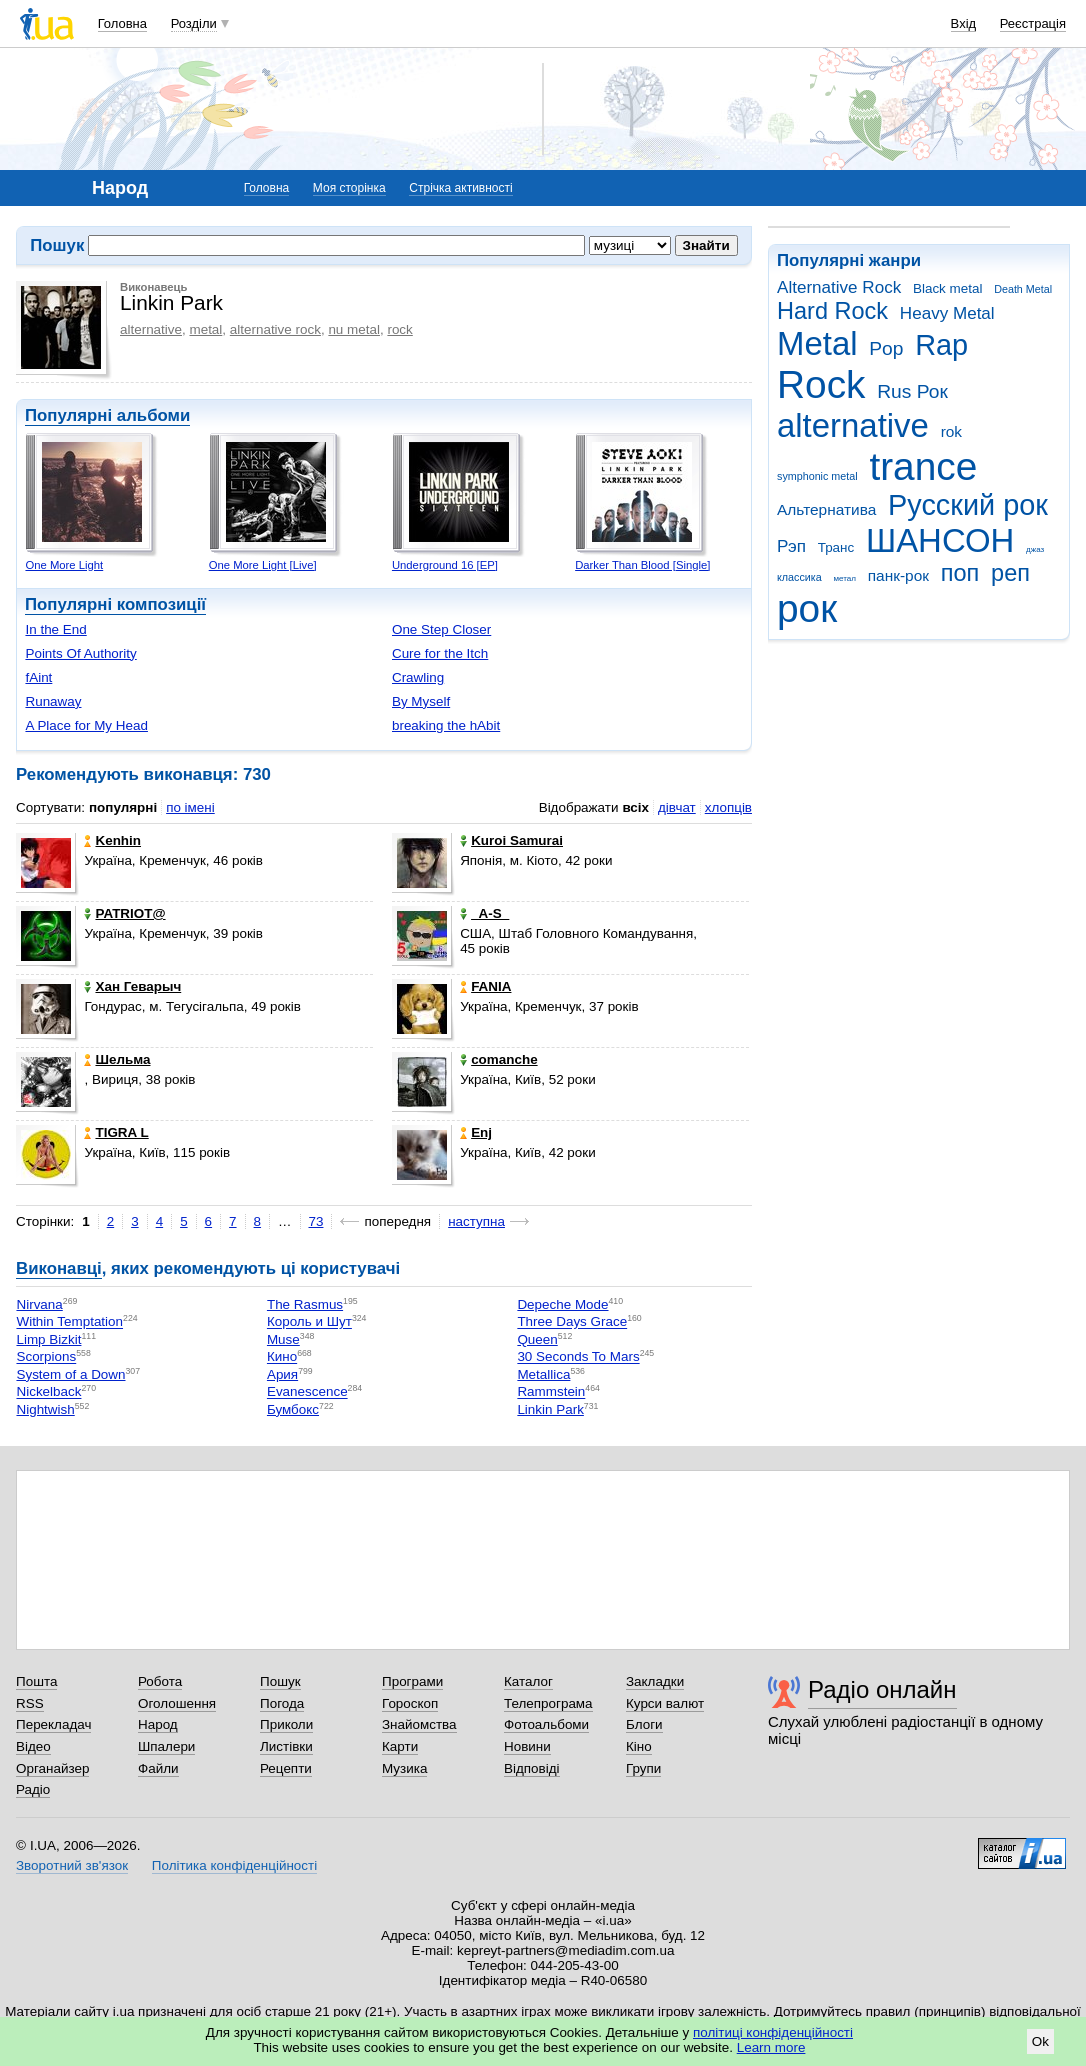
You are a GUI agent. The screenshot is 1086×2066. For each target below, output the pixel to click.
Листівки (286, 1746)
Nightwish (45, 1409)
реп (1010, 573)
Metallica (543, 1374)
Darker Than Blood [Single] (642, 565)
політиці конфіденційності (773, 2032)
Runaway (53, 701)
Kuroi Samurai (511, 840)
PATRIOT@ (124, 913)
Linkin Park (550, 1409)
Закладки (655, 1681)
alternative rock (275, 329)
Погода (282, 1703)
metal (205, 329)
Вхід (964, 23)
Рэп (791, 546)
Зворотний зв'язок (72, 1865)
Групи (643, 1768)
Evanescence (307, 1392)
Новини (527, 1746)
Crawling (418, 677)
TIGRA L (116, 1132)
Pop (886, 348)
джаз (1035, 549)
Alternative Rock (839, 287)
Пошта (36, 1681)
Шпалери (166, 1746)
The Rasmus (305, 1304)
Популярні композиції (115, 604)
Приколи (286, 1724)
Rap (941, 345)
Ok (1040, 2041)
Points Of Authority (80, 653)
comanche (498, 1059)
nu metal (354, 329)
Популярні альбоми (107, 415)
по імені (190, 807)
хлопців (728, 807)
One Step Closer (441, 629)
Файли (158, 1768)
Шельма (117, 1059)
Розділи (194, 23)
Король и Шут (309, 1322)
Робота (160, 1681)
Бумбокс (293, 1409)
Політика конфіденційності (234, 1865)
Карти (400, 1746)
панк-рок (898, 575)
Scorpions (46, 1357)
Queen (537, 1339)
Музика (404, 1768)
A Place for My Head (86, 725)
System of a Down (70, 1374)
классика (799, 577)
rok (951, 431)
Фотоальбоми (546, 1724)
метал (844, 578)
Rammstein (551, 1392)
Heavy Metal (947, 313)
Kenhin (112, 840)
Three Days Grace (572, 1322)
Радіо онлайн (882, 1689)
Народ (158, 1724)
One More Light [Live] (263, 565)
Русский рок (968, 505)
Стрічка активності (460, 188)
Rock (821, 384)
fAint (38, 677)
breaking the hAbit (446, 725)
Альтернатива (826, 509)
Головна (122, 23)
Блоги (644, 1724)
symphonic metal (817, 476)
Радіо (33, 1789)
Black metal (947, 288)
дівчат (677, 807)
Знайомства (419, 1724)
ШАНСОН (940, 540)
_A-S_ (484, 913)
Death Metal (1023, 289)
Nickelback (48, 1392)
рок (807, 608)
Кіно (639, 1746)
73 (316, 1221)
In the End (55, 629)
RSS (30, 1703)
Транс (836, 547)
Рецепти (286, 1768)
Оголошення (177, 1703)
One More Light (64, 565)
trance (923, 466)
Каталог (528, 1681)
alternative (853, 425)
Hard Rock (832, 311)
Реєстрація (1033, 23)
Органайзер (52, 1768)
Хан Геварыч (132, 986)
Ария (282, 1374)
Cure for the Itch (440, 653)
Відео (33, 1746)
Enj (476, 1132)
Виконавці (59, 1268)
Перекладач (53, 1724)
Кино (282, 1357)
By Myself (421, 701)
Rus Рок (912, 391)
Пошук (280, 1681)
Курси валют (665, 1703)
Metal (817, 343)
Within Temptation (69, 1322)
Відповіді (532, 1768)
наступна (476, 1221)
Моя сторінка (349, 188)
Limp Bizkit (48, 1339)
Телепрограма (548, 1703)
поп (960, 573)
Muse (283, 1339)
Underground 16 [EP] (445, 565)
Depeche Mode (562, 1304)
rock (399, 329)
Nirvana (39, 1304)
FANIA (485, 986)
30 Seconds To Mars (578, 1357)
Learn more (771, 2047)
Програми (412, 1681)
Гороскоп (410, 1703)
